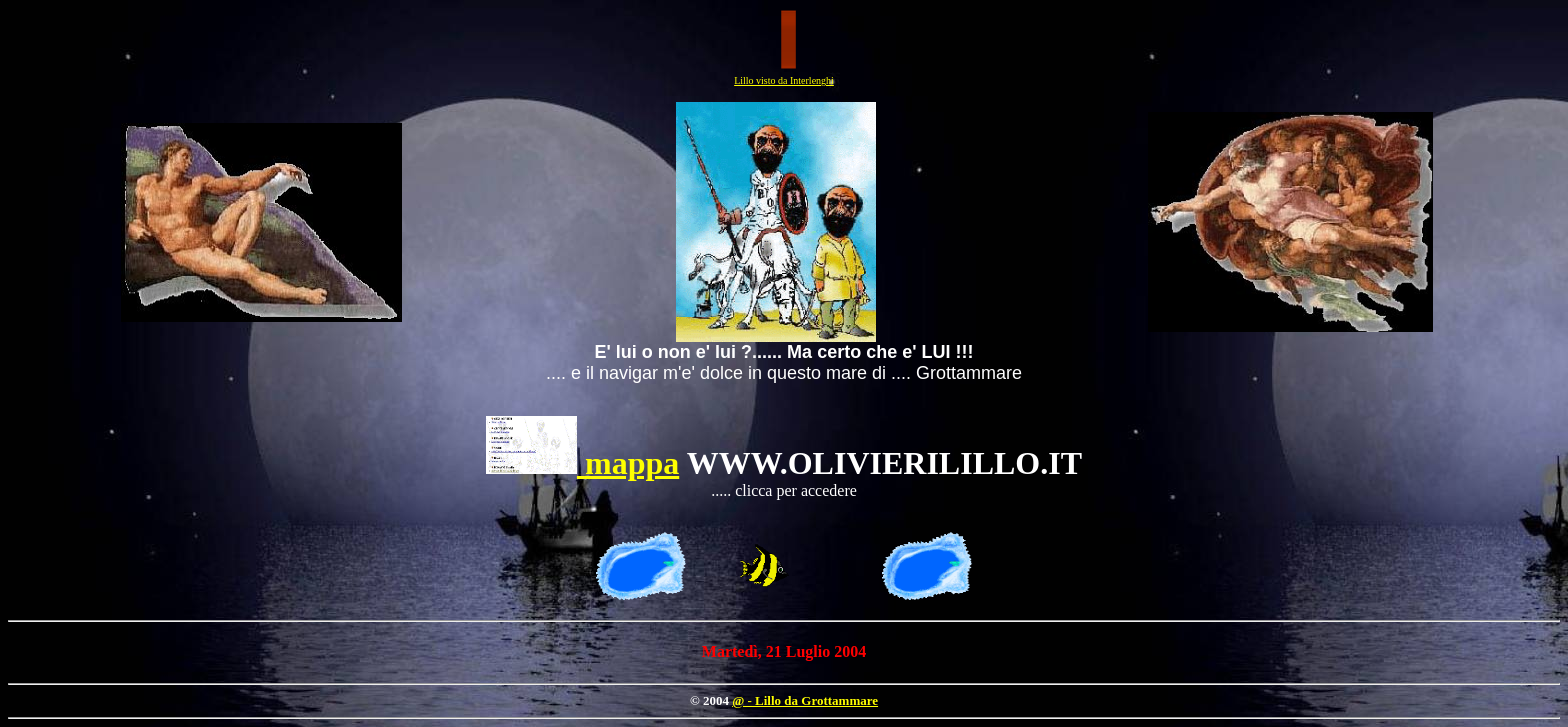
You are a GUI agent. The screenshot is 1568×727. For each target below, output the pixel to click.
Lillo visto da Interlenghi (784, 80)
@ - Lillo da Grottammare (805, 700)
